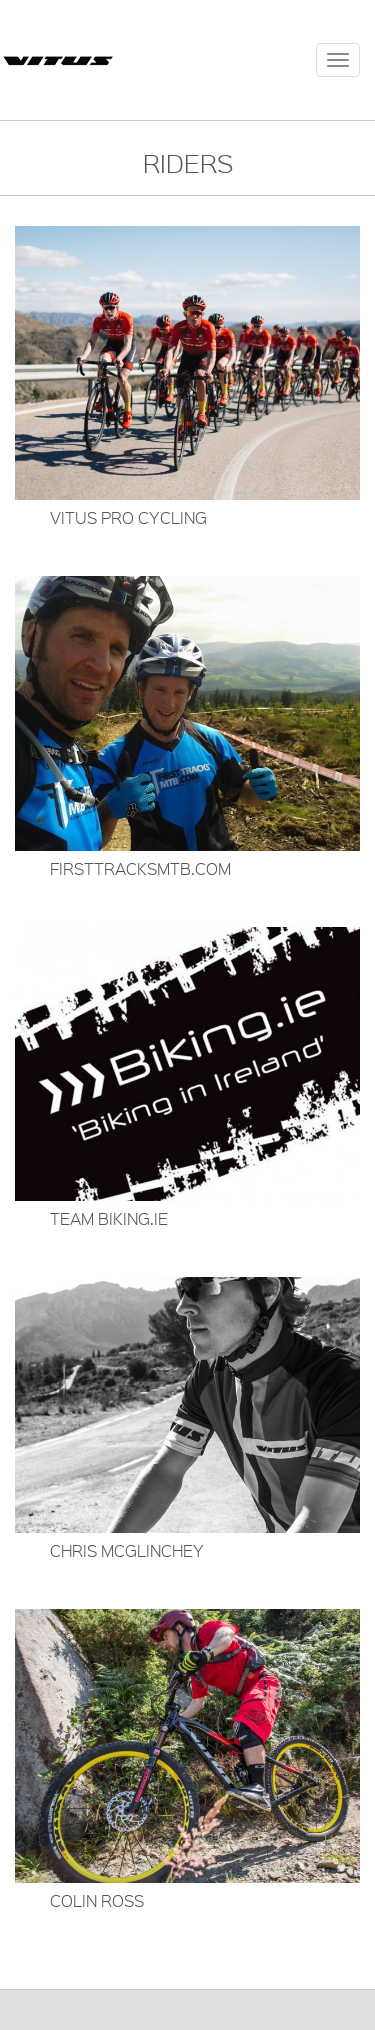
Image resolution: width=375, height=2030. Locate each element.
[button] (187, 376)
